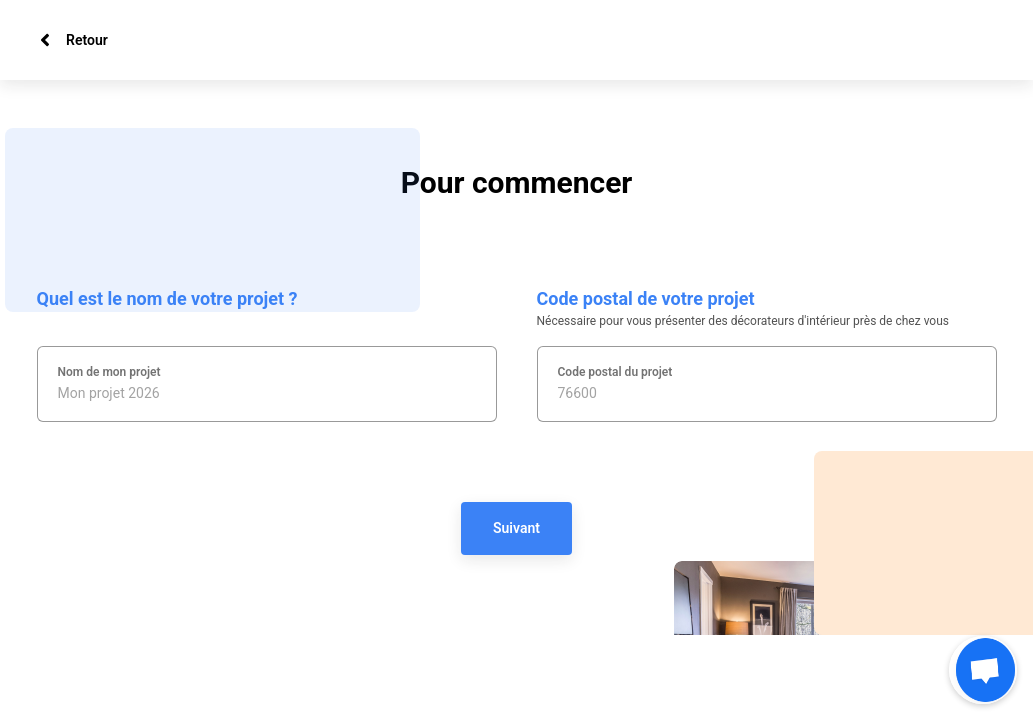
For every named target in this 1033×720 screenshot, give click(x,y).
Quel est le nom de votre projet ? (167, 298)
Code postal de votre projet (646, 298)
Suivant (516, 528)
